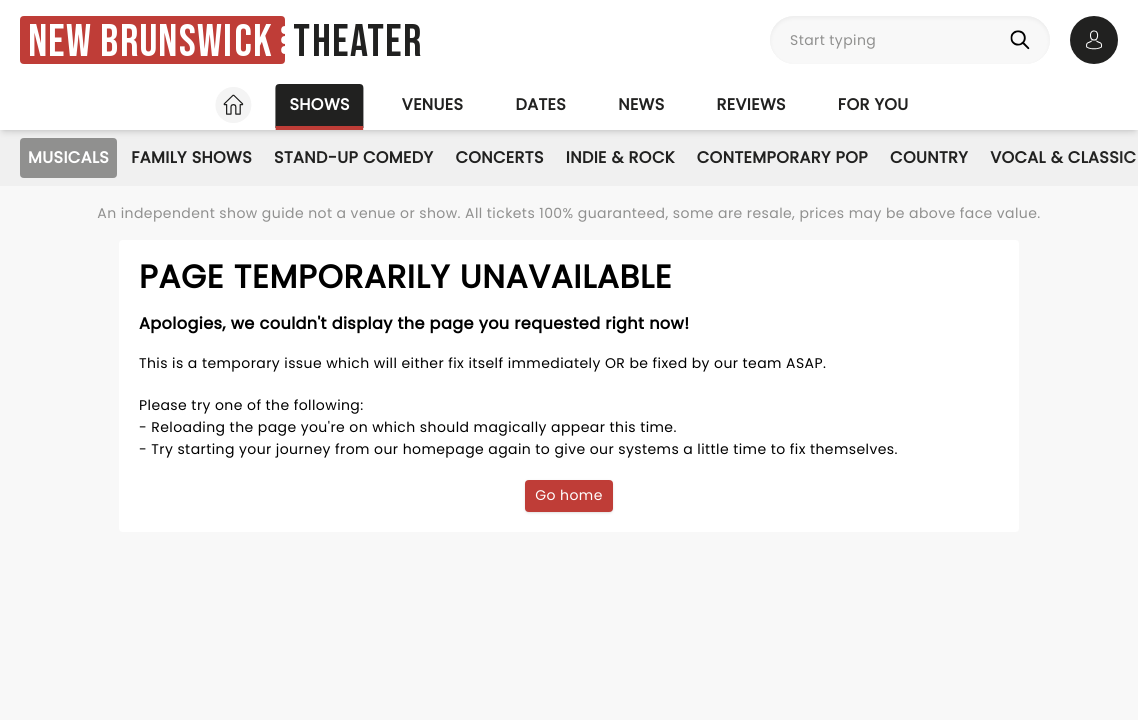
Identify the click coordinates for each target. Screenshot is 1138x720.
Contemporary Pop (782, 157)
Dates (540, 104)
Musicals (68, 157)
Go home (569, 495)
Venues (433, 104)
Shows (319, 104)
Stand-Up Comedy (353, 157)
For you (873, 104)
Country (929, 157)
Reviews (751, 104)
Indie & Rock (620, 157)
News (641, 104)
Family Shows (191, 157)
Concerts (499, 157)
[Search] (1024, 40)
